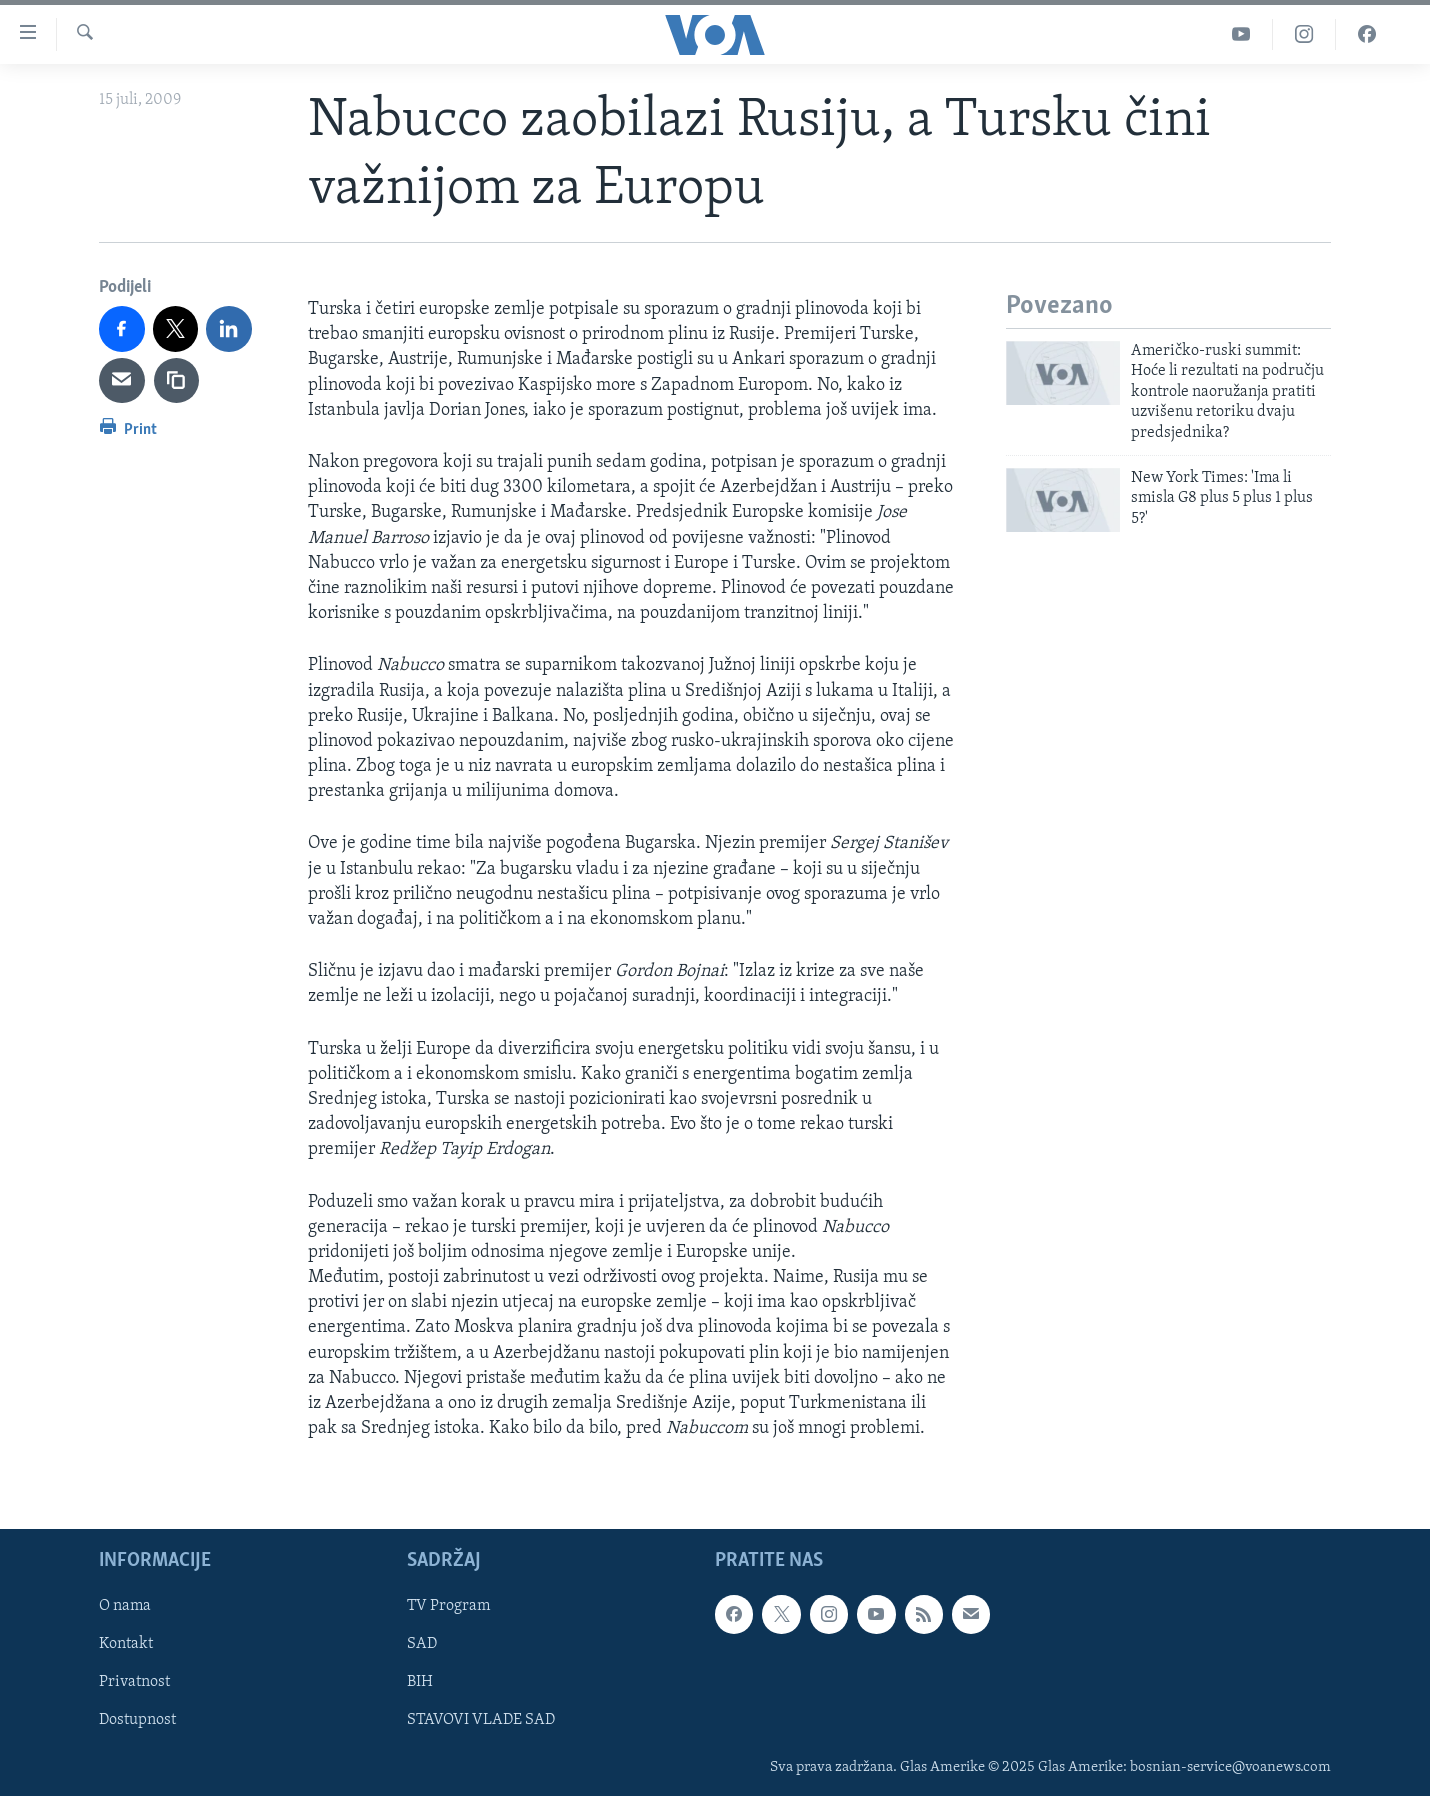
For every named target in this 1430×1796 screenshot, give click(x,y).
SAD (422, 1645)
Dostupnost (137, 1721)
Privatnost (134, 1683)
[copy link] (177, 381)
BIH (420, 1683)
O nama (125, 1607)
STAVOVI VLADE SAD (481, 1721)
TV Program (448, 1607)
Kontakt (126, 1645)
